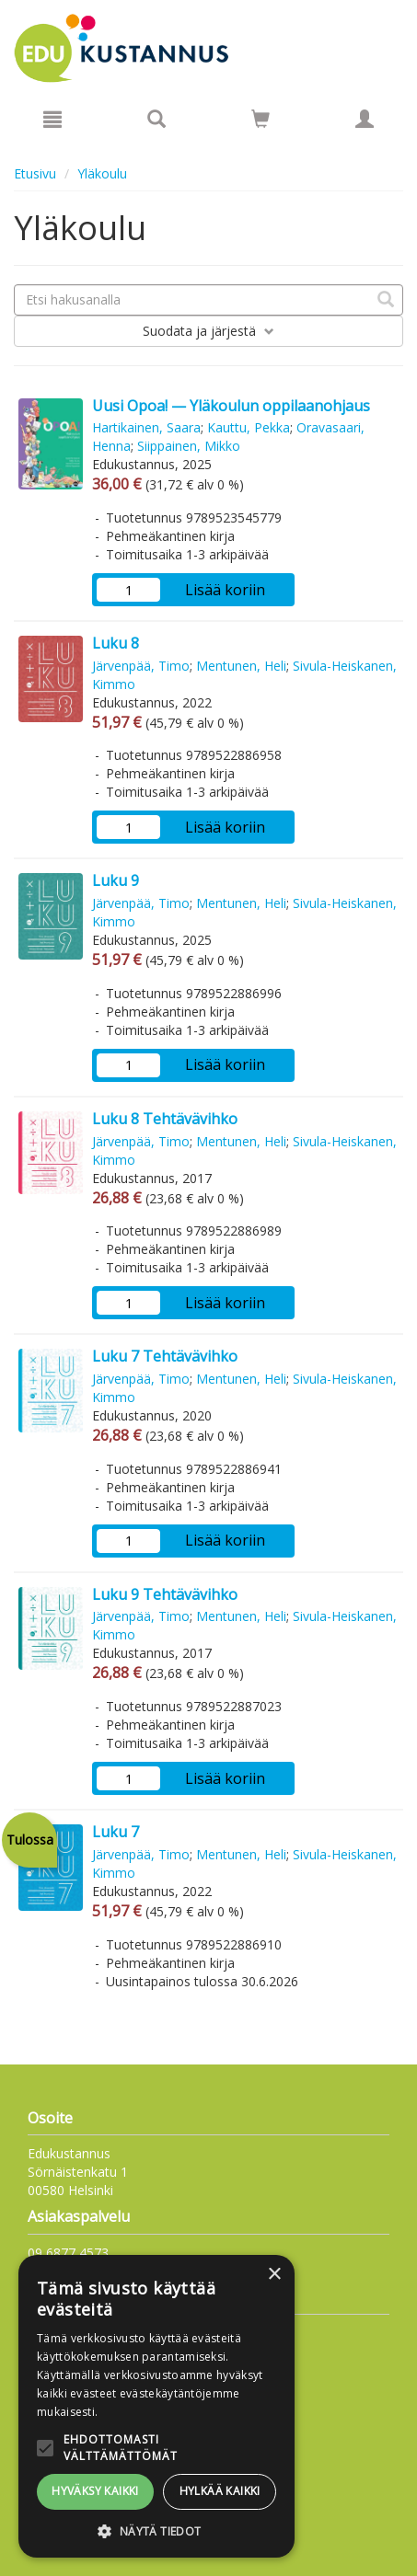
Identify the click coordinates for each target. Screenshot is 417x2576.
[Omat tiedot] (364, 119)
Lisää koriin (225, 590)
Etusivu (35, 173)
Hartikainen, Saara (146, 427)
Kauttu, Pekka (248, 427)
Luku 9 (115, 880)
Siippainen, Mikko (188, 445)
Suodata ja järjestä (208, 330)
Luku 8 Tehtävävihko (164, 1119)
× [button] (274, 2275)
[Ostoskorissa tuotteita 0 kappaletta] (260, 122)
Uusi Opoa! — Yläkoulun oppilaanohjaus (231, 406)
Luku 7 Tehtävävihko (164, 1356)
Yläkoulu (102, 173)
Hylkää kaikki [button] (220, 2491)
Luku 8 (115, 643)
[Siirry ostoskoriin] (260, 119)
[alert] (156, 2406)
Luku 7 (115, 1832)
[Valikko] (52, 119)
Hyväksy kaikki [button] (95, 2491)
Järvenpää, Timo (141, 665)
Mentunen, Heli (241, 665)
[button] (156, 2530)
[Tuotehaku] (156, 119)
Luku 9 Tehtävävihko (164, 1594)
